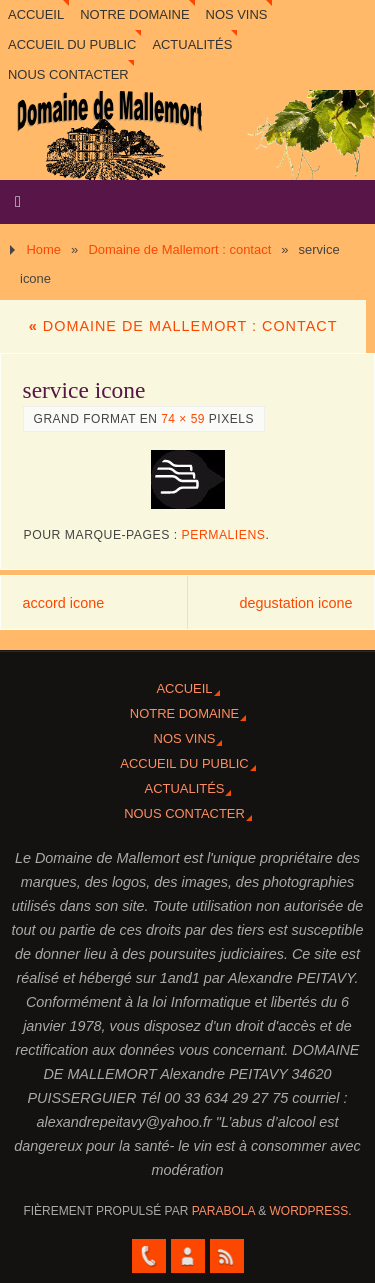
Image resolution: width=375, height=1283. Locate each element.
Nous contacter (68, 74)
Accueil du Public (72, 44)
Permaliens (224, 535)
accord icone (64, 603)
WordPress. (311, 1211)
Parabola (223, 1211)
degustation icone (296, 603)
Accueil (36, 14)
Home (43, 249)
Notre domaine (134, 14)
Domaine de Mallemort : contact (179, 249)
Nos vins (237, 14)
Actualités (192, 44)
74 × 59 (183, 419)
